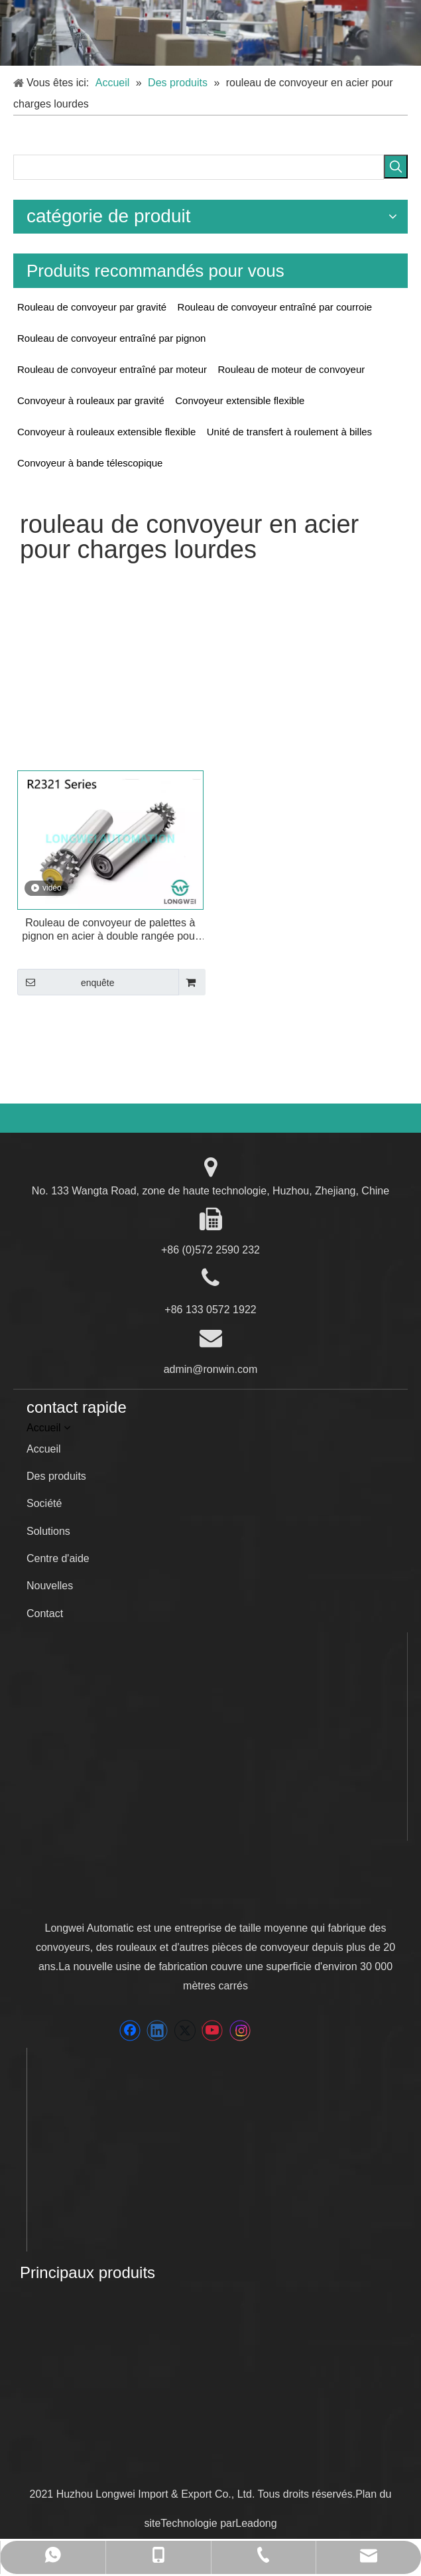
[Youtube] (212, 2030)
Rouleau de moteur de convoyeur (291, 369)
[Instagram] (240, 2030)
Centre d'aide (58, 1558)
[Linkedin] (157, 2030)
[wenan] (41, 2383)
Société (44, 1503)
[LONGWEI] (136, 1891)
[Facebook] (130, 2030)
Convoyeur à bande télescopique (89, 462)
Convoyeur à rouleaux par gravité (90, 400)
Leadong (255, 2523)
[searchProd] (198, 167)
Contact (45, 1613)
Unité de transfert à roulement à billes (289, 431)
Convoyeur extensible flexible (239, 400)
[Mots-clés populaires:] (396, 167)
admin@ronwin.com (211, 1369)
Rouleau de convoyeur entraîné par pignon (111, 338)
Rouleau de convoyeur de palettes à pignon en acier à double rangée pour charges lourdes (110, 930)
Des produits (56, 1476)
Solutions (48, 1531)
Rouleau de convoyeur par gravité (91, 307)
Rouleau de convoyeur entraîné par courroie (275, 307)
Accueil (44, 1449)
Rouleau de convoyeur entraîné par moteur (112, 369)
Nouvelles (50, 1585)
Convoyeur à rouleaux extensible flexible (106, 431)
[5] (210, 33)
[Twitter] (185, 2030)
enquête (66, 982)
